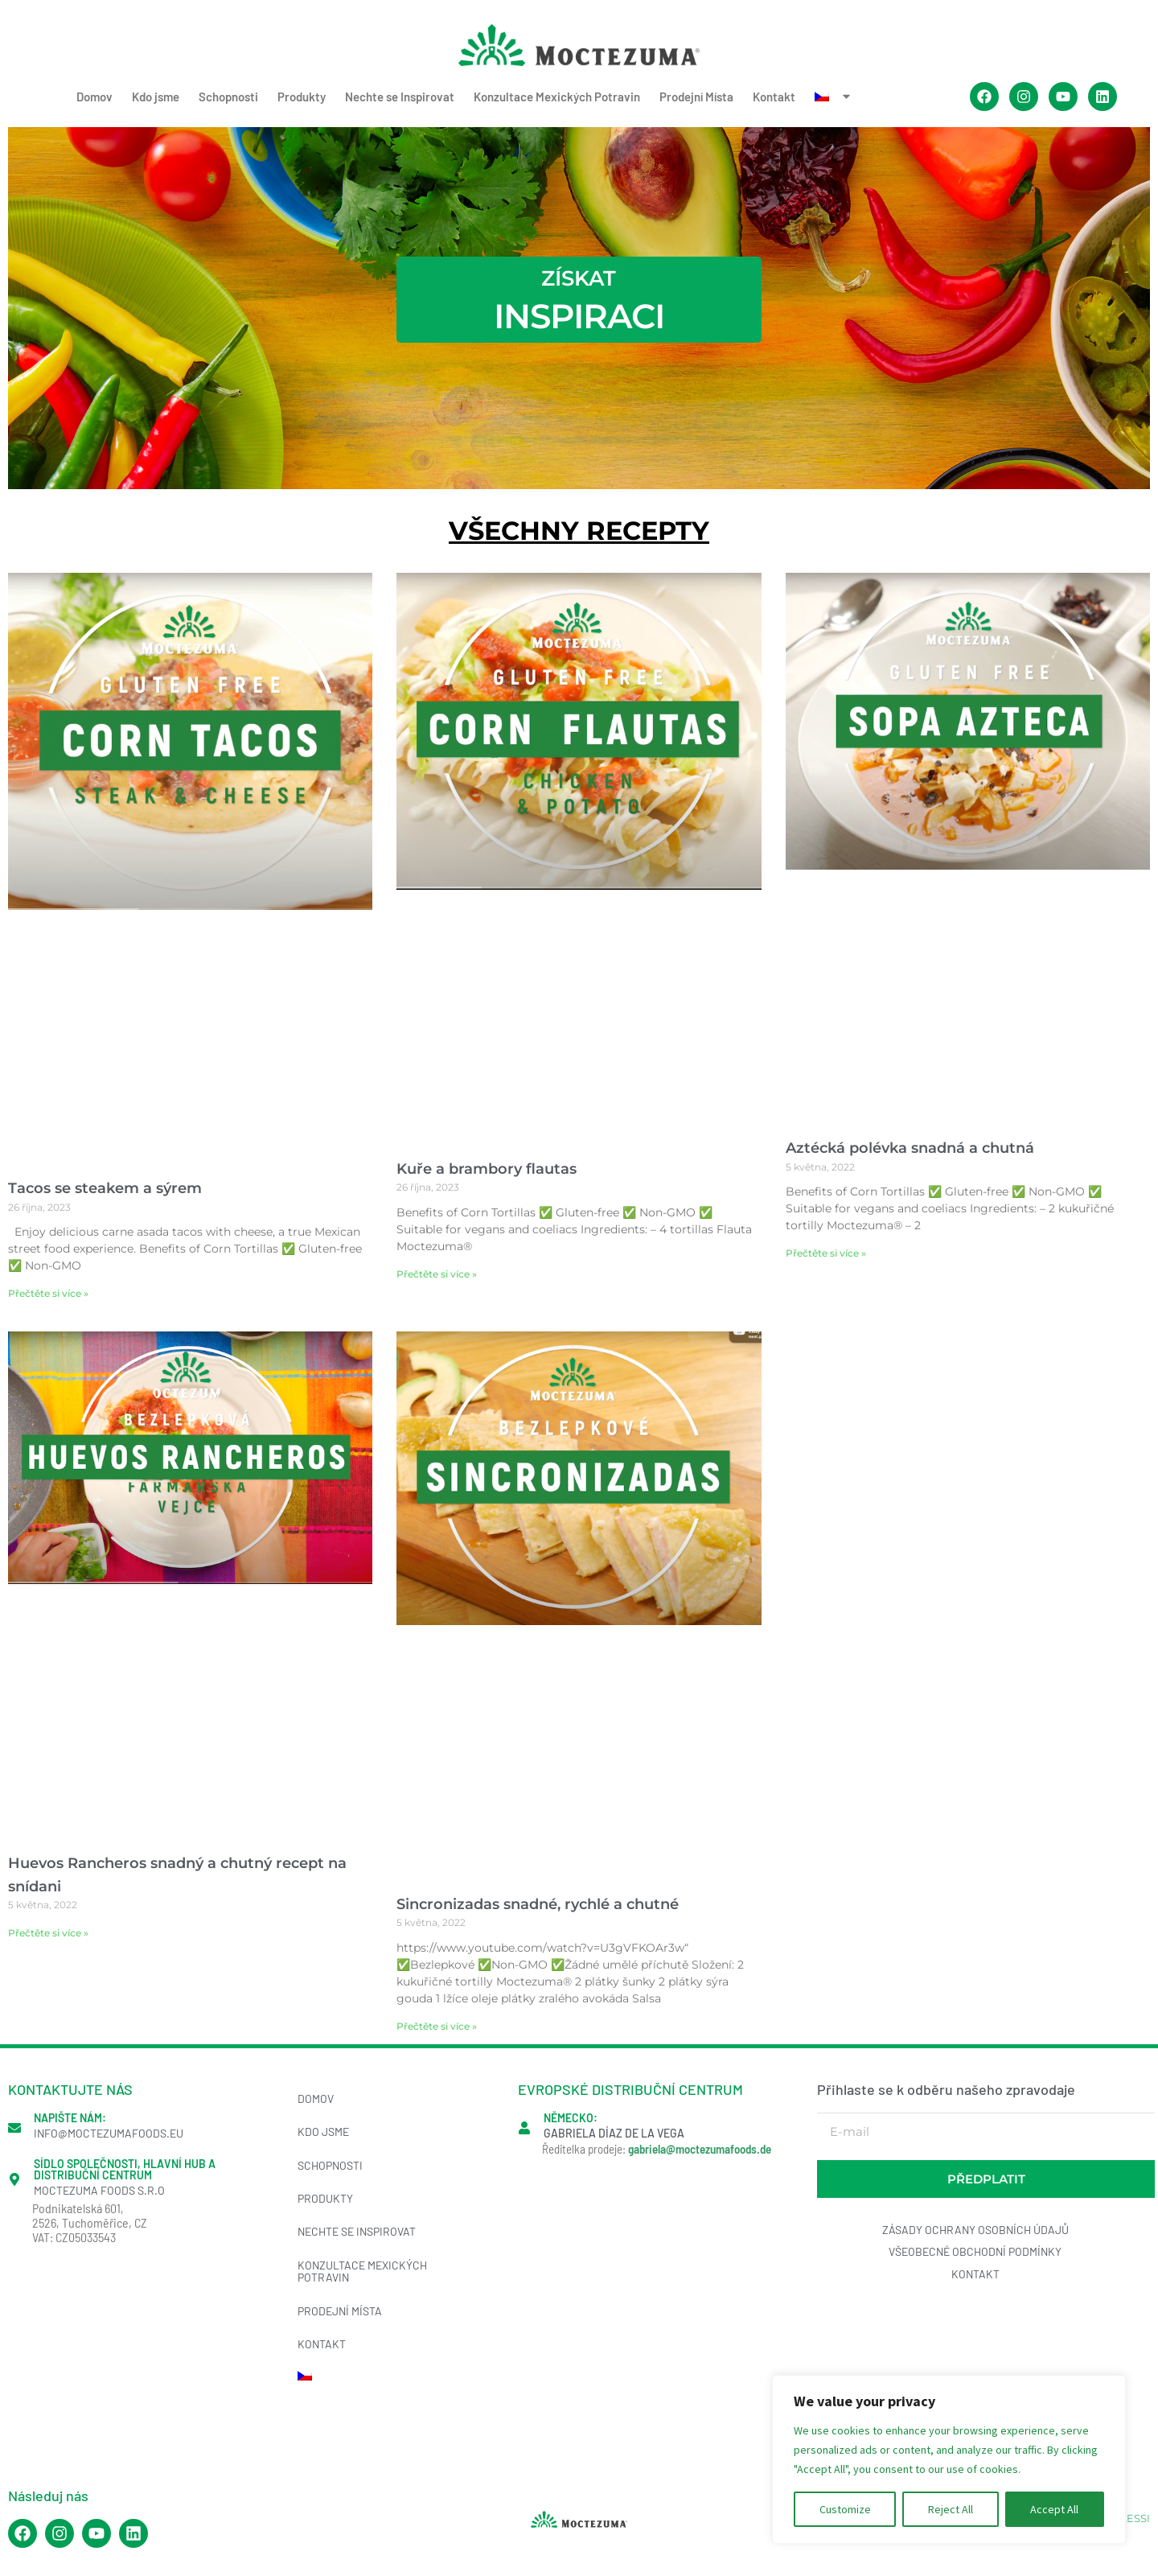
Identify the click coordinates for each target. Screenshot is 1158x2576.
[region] (949, 2459)
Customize (845, 2509)
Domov (94, 96)
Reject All (950, 2509)
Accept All (1054, 2509)
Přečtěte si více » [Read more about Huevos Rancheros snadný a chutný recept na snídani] (48, 1933)
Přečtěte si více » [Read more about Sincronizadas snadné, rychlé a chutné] (436, 2026)
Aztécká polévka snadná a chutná (910, 1148)
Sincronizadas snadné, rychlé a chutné (537, 1904)
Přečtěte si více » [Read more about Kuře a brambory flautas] (436, 1274)
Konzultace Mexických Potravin (557, 96)
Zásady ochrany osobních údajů (975, 2230)
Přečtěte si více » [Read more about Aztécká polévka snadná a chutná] (826, 1253)
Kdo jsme (155, 96)
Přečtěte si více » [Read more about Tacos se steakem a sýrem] (48, 1293)
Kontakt (774, 96)
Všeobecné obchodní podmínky (975, 2251)
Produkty (301, 96)
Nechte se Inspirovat (399, 96)
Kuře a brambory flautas (486, 1169)
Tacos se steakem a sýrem (105, 1188)
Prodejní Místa (696, 96)
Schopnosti (228, 96)
